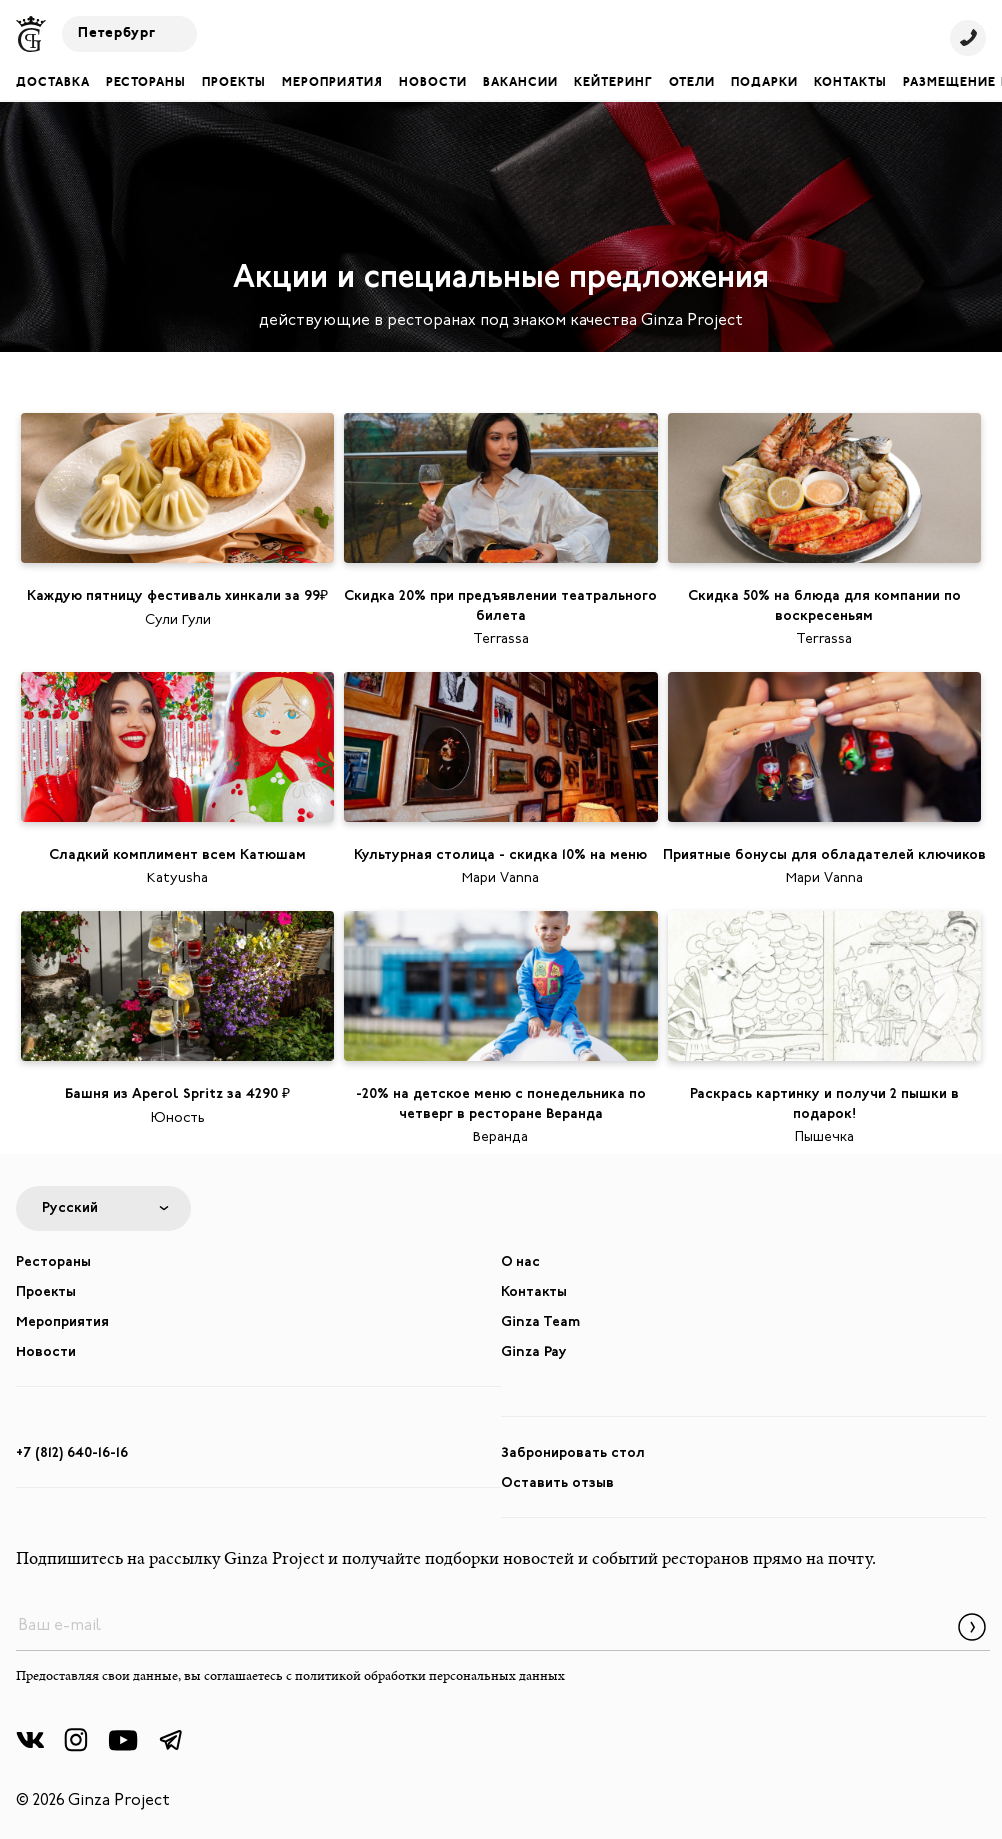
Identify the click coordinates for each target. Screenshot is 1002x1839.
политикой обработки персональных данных (430, 1677)
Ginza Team (540, 1322)
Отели (692, 83)
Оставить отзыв (557, 1483)
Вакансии (520, 83)
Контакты (850, 83)
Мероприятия (332, 83)
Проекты (234, 83)
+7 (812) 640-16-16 (72, 1453)
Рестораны (146, 83)
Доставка (53, 83)
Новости (433, 83)
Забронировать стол (573, 1453)
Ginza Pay (534, 1352)
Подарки (764, 83)
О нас (520, 1262)
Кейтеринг (613, 83)
